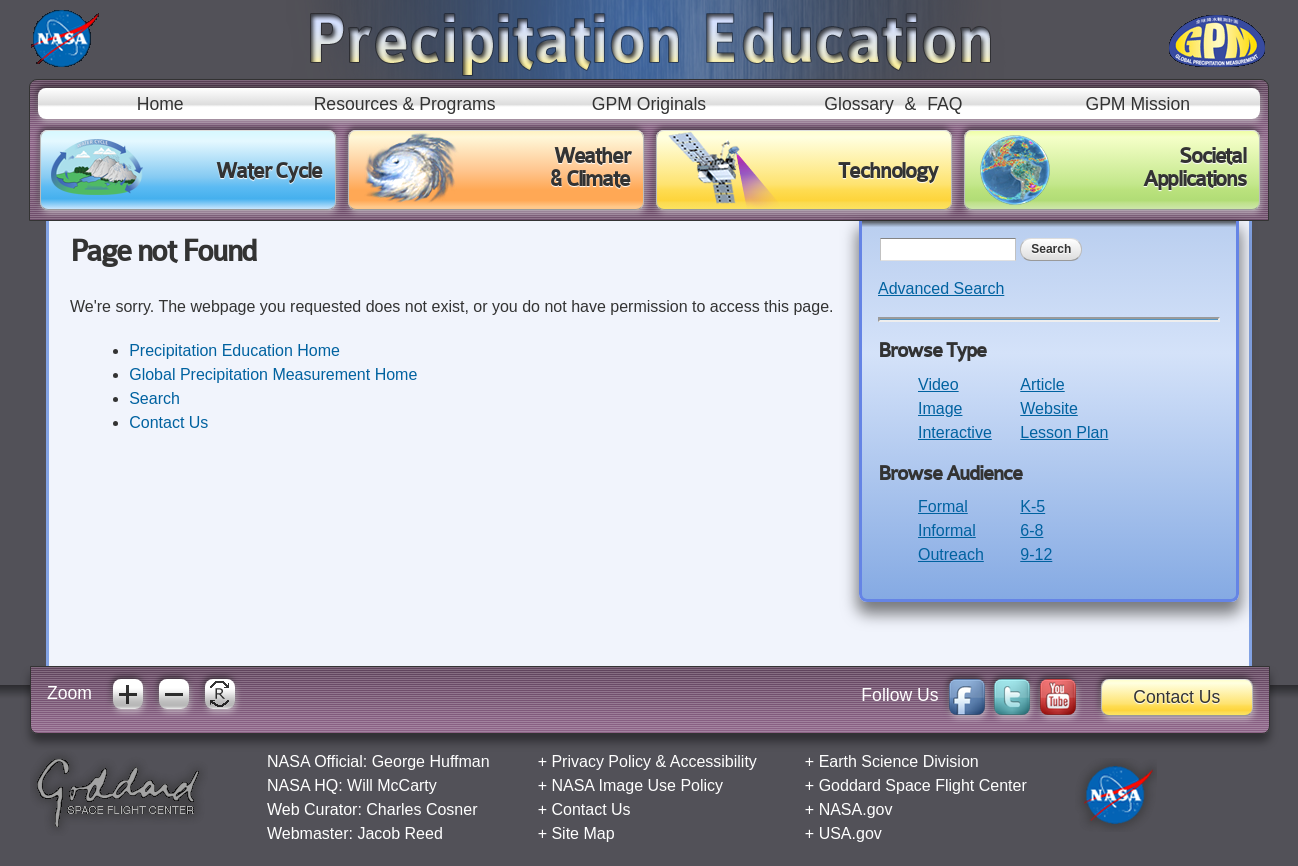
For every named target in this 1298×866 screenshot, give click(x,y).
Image (940, 408)
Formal (943, 506)
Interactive (955, 432)
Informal (947, 530)
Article (1042, 384)
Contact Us (168, 422)
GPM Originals (649, 104)
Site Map (582, 833)
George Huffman (431, 761)
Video (938, 384)
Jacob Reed (399, 833)
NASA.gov (856, 809)
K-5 (1032, 506)
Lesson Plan (1064, 432)
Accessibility (713, 761)
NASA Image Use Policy (637, 785)
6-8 (1031, 530)
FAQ (944, 104)
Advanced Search (941, 288)
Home (160, 104)
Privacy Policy (601, 761)
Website (1049, 408)
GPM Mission (1137, 104)
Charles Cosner (421, 809)
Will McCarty (392, 785)
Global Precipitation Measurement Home (273, 374)
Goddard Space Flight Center (923, 785)
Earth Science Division (899, 761)
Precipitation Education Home (234, 350)
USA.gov (850, 833)
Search (154, 398)
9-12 (1036, 554)
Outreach (951, 554)
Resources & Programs (405, 104)
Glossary (858, 104)
